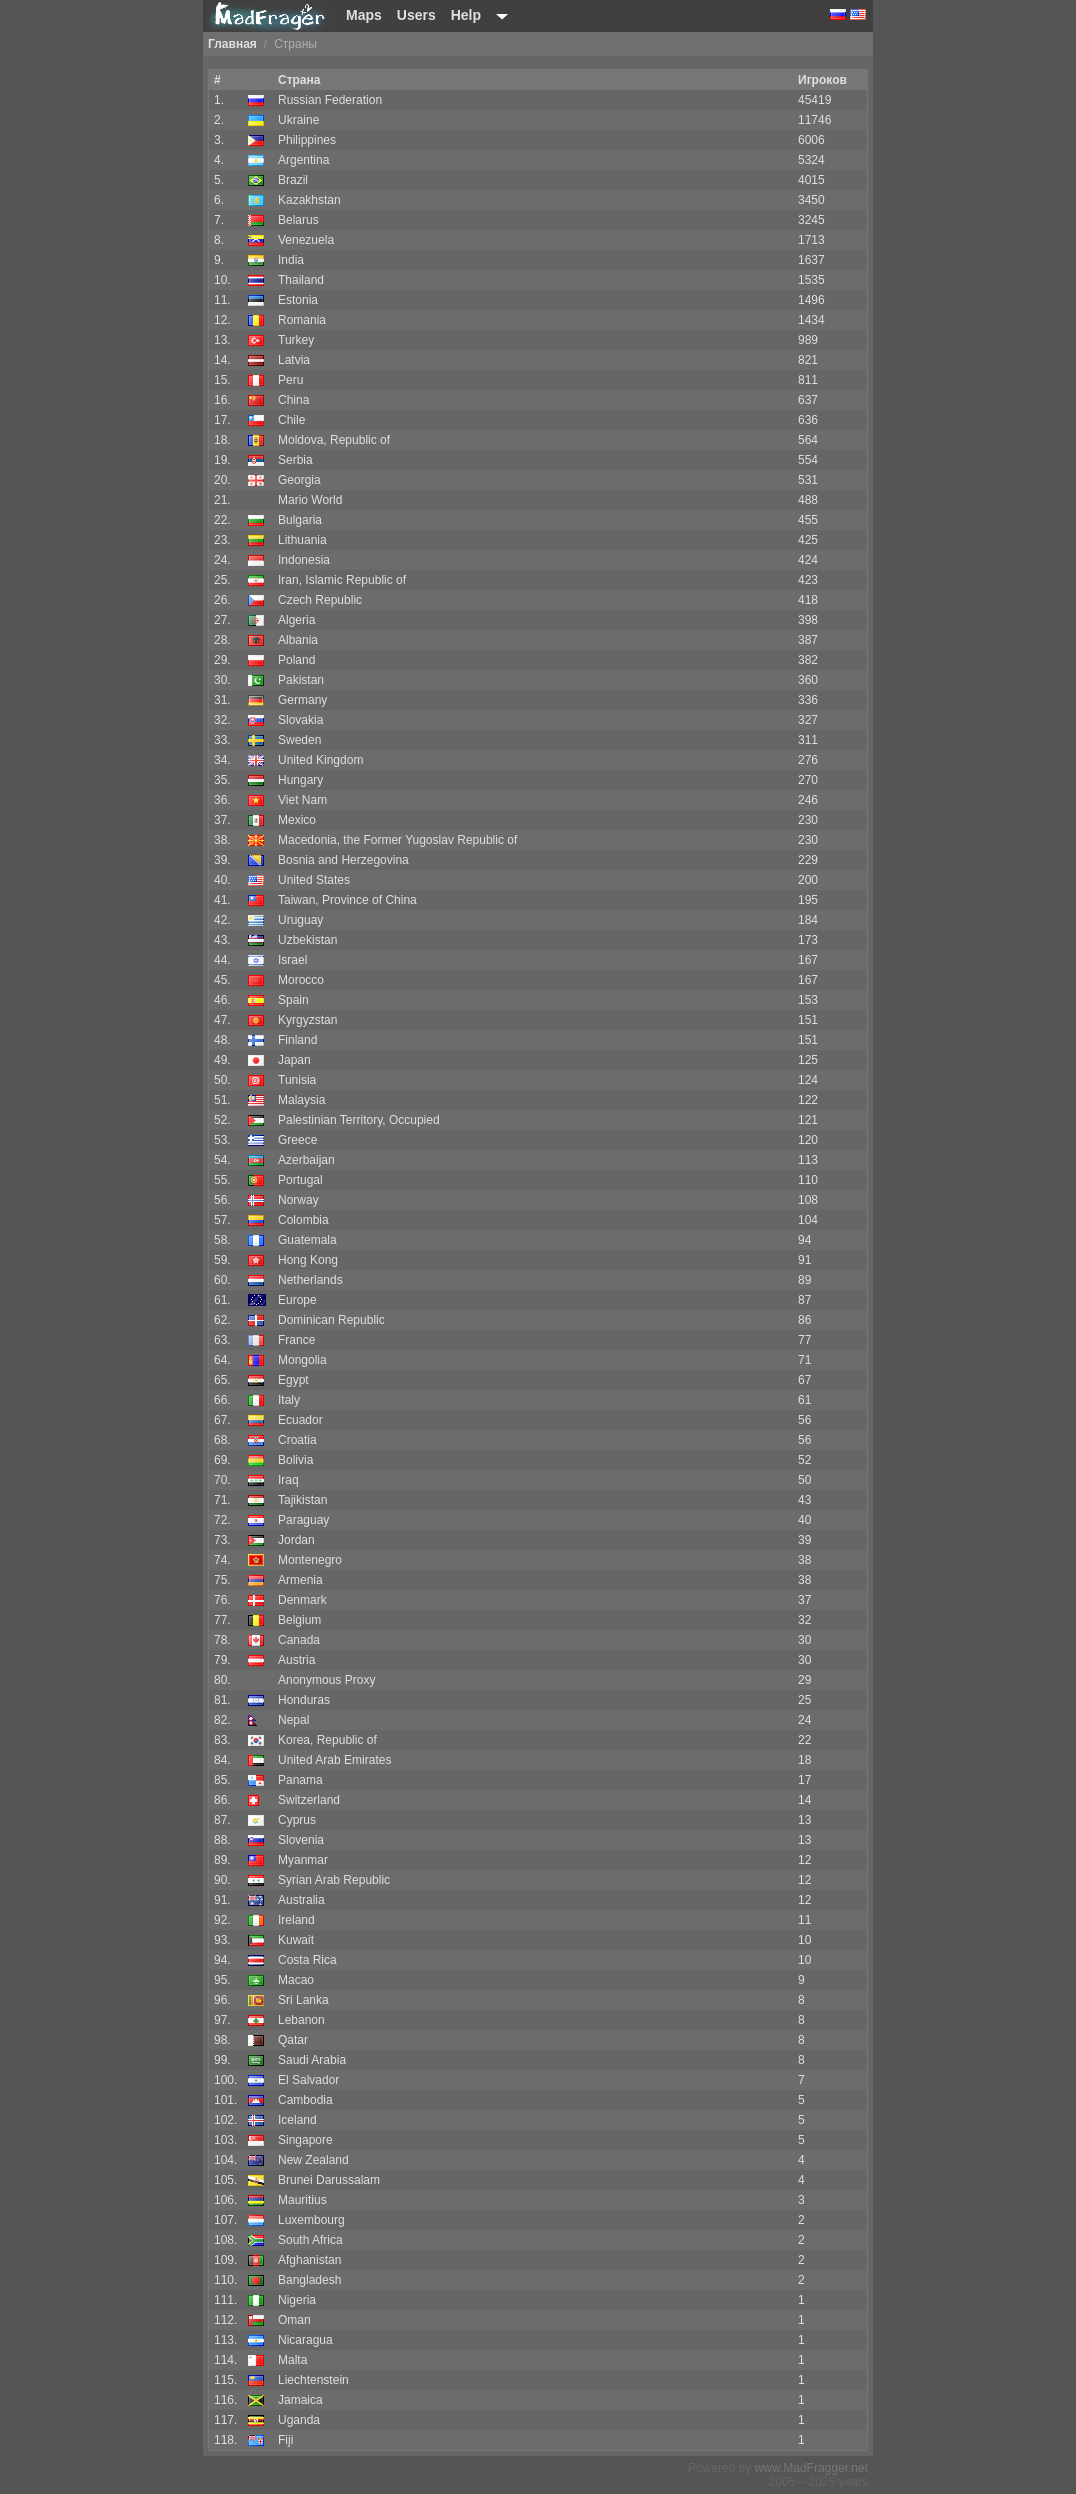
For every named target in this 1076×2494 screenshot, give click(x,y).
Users (416, 15)
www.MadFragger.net (811, 2468)
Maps (364, 15)
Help (466, 15)
